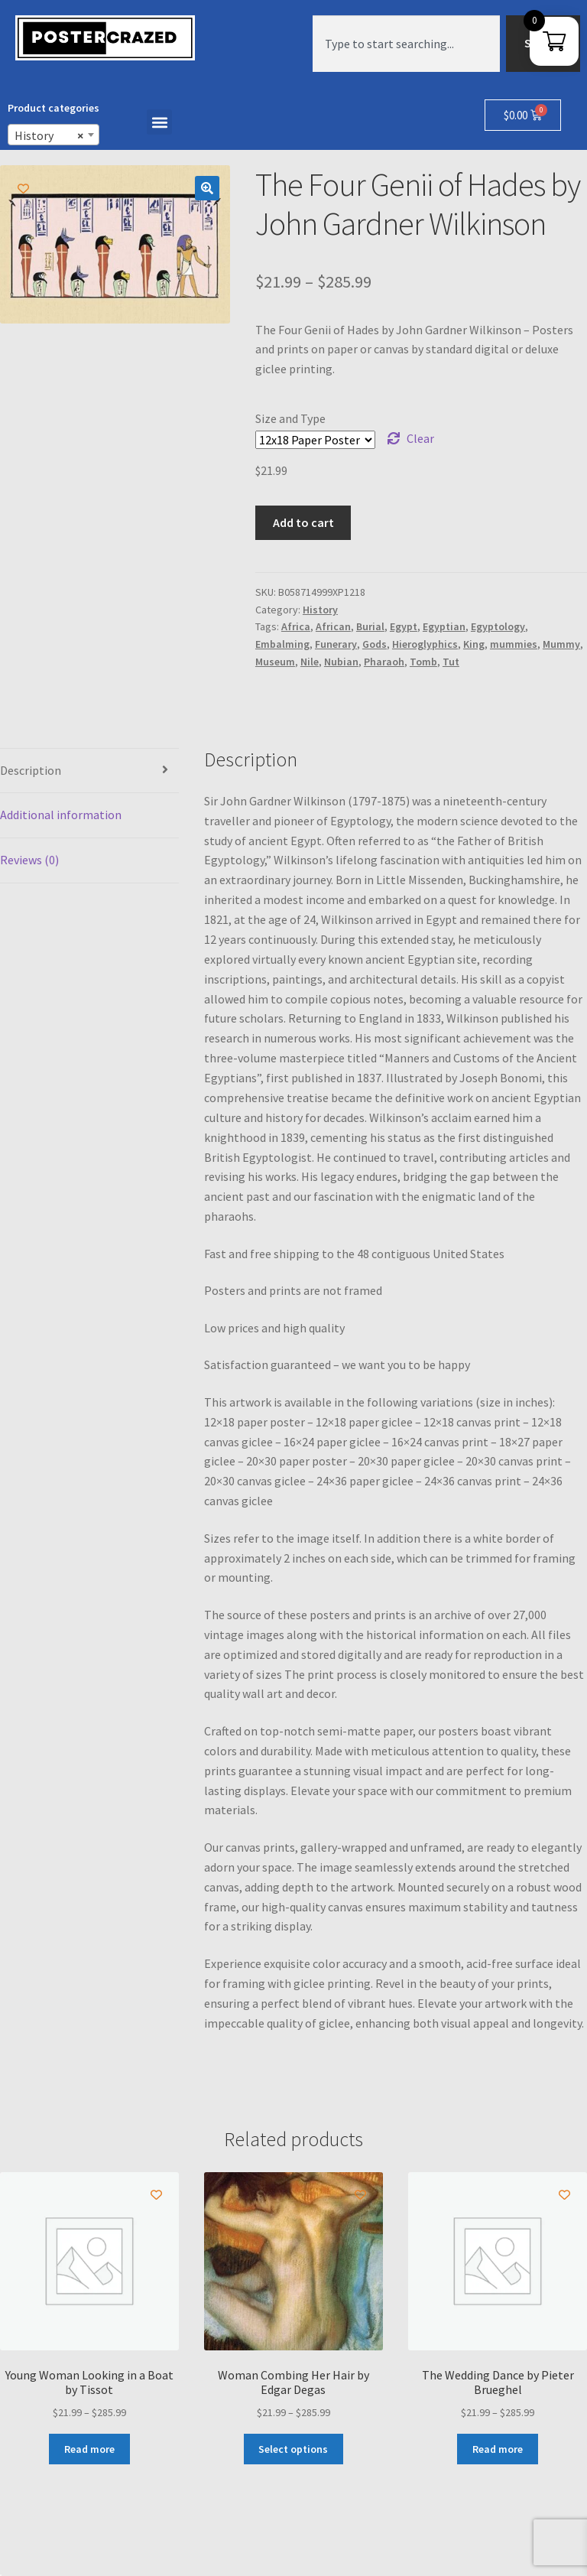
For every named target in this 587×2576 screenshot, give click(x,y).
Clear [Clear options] (420, 438)
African (333, 626)
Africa (295, 626)
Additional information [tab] (61, 814)
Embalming (282, 644)
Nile (309, 661)
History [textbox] (49, 135)
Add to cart (303, 522)
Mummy (561, 644)
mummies (513, 644)
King (474, 644)
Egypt (403, 626)
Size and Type (290, 418)
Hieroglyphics (425, 644)
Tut (451, 661)
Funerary (336, 644)
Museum (275, 661)
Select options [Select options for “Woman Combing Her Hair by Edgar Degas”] (293, 2449)
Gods (374, 644)
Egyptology (498, 626)
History (320, 609)
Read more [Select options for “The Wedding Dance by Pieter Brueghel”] (497, 2449)
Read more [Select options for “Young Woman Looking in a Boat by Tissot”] (89, 2449)
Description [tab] (30, 770)
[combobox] (406, 43)
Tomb (423, 661)
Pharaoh (384, 661)
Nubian (341, 661)
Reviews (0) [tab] (29, 859)
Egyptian (444, 626)
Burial (370, 626)
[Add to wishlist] (23, 188)
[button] (159, 122)
